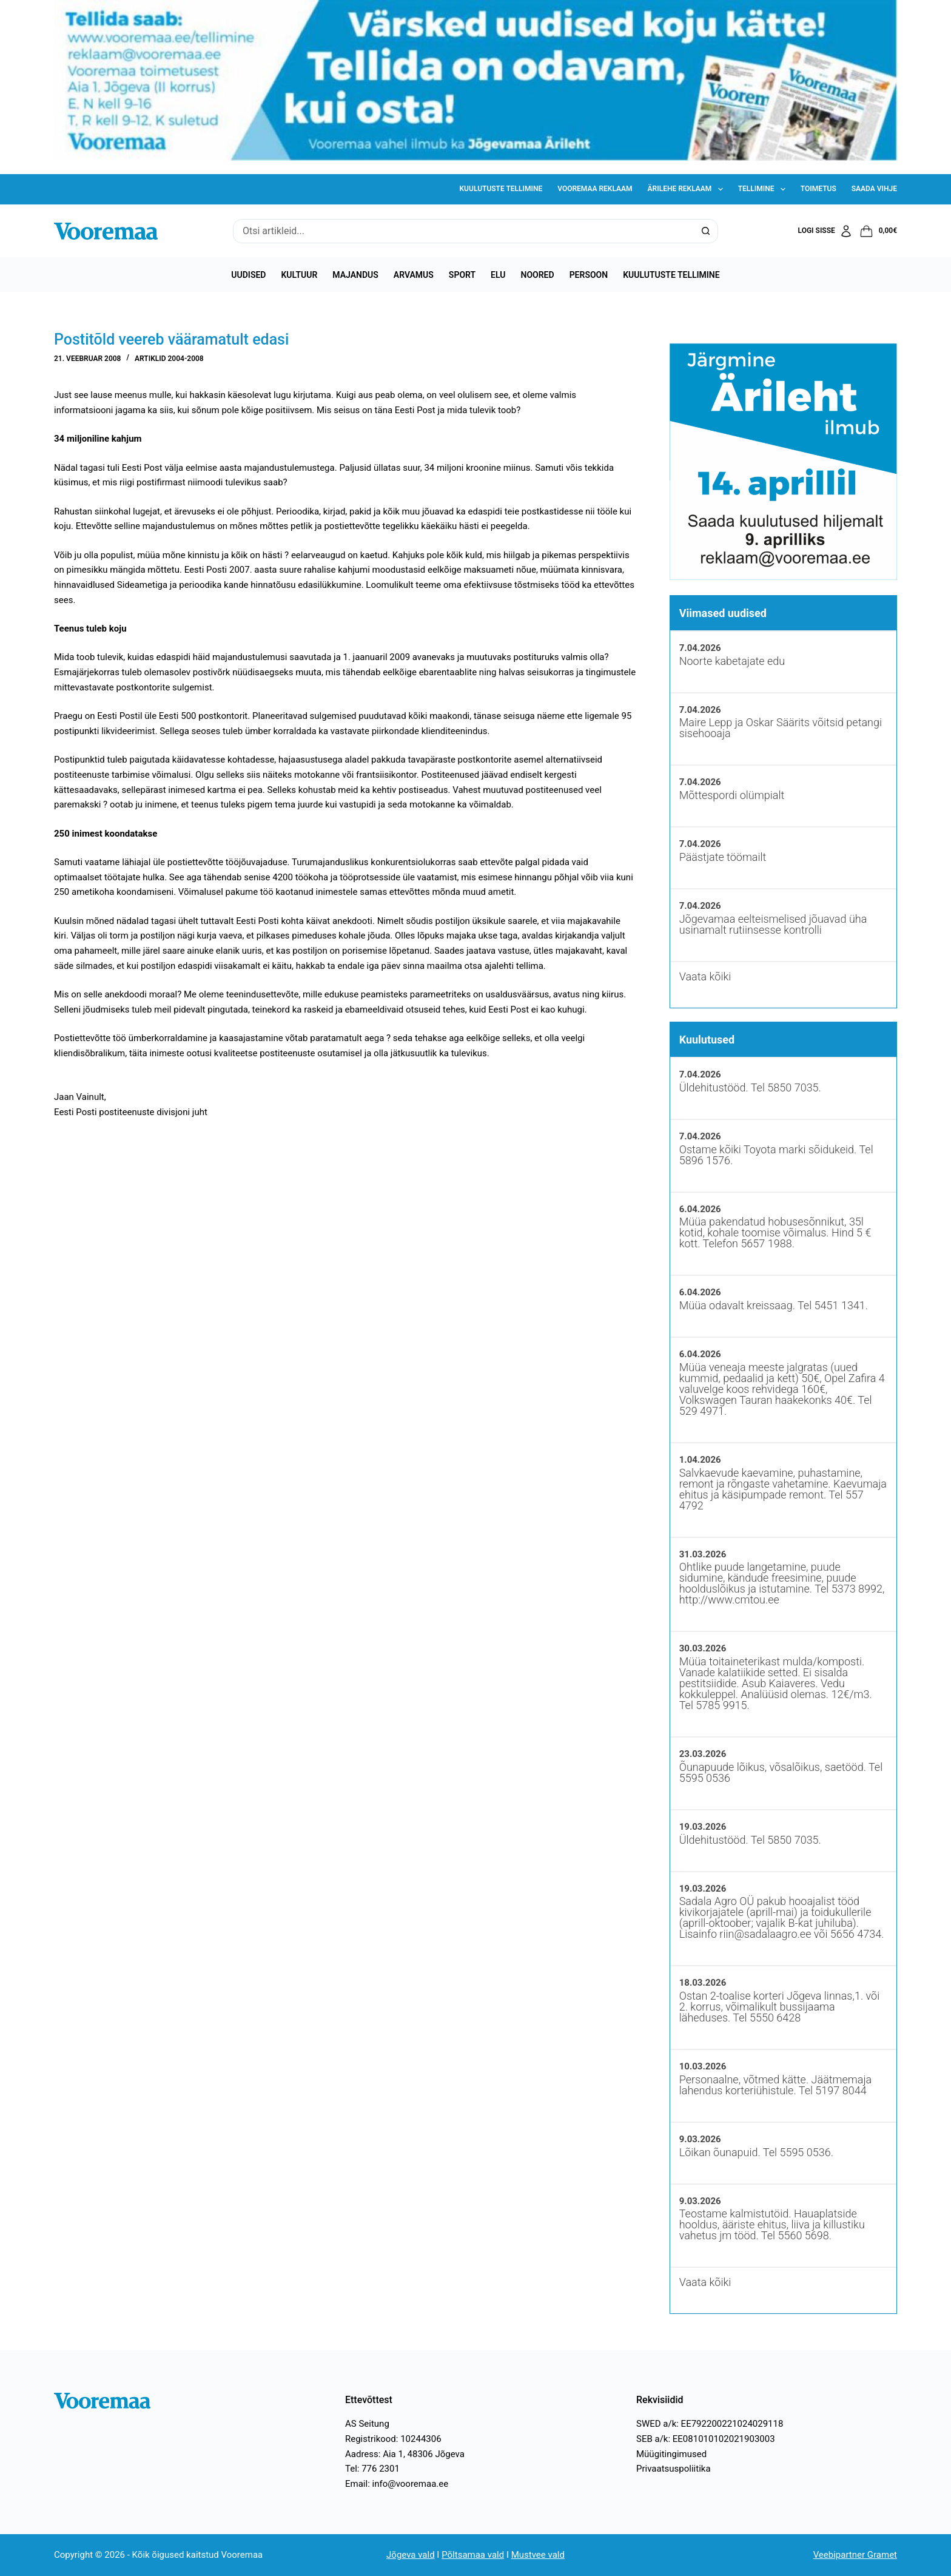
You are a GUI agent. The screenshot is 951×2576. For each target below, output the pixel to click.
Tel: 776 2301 (372, 2468)
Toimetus (818, 188)
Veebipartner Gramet (855, 2554)
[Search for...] (463, 231)
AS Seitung (367, 2423)
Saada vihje (874, 188)
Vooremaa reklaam (594, 188)
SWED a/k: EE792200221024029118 (709, 2423)
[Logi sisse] (825, 231)
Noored (537, 275)
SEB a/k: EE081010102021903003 (705, 2438)
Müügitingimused (671, 2454)
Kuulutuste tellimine (501, 188)
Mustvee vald (538, 2554)
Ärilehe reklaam (688, 189)
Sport (462, 275)
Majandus (355, 275)
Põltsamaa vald (473, 2554)
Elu (498, 275)
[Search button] (706, 231)
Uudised (248, 275)
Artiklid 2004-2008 (169, 358)
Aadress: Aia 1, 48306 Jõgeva (405, 2454)
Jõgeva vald (410, 2554)
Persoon (589, 275)
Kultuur (299, 275)
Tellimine (764, 189)
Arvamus (414, 275)
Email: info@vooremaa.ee (396, 2483)
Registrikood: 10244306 (393, 2438)
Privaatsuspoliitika (673, 2468)
